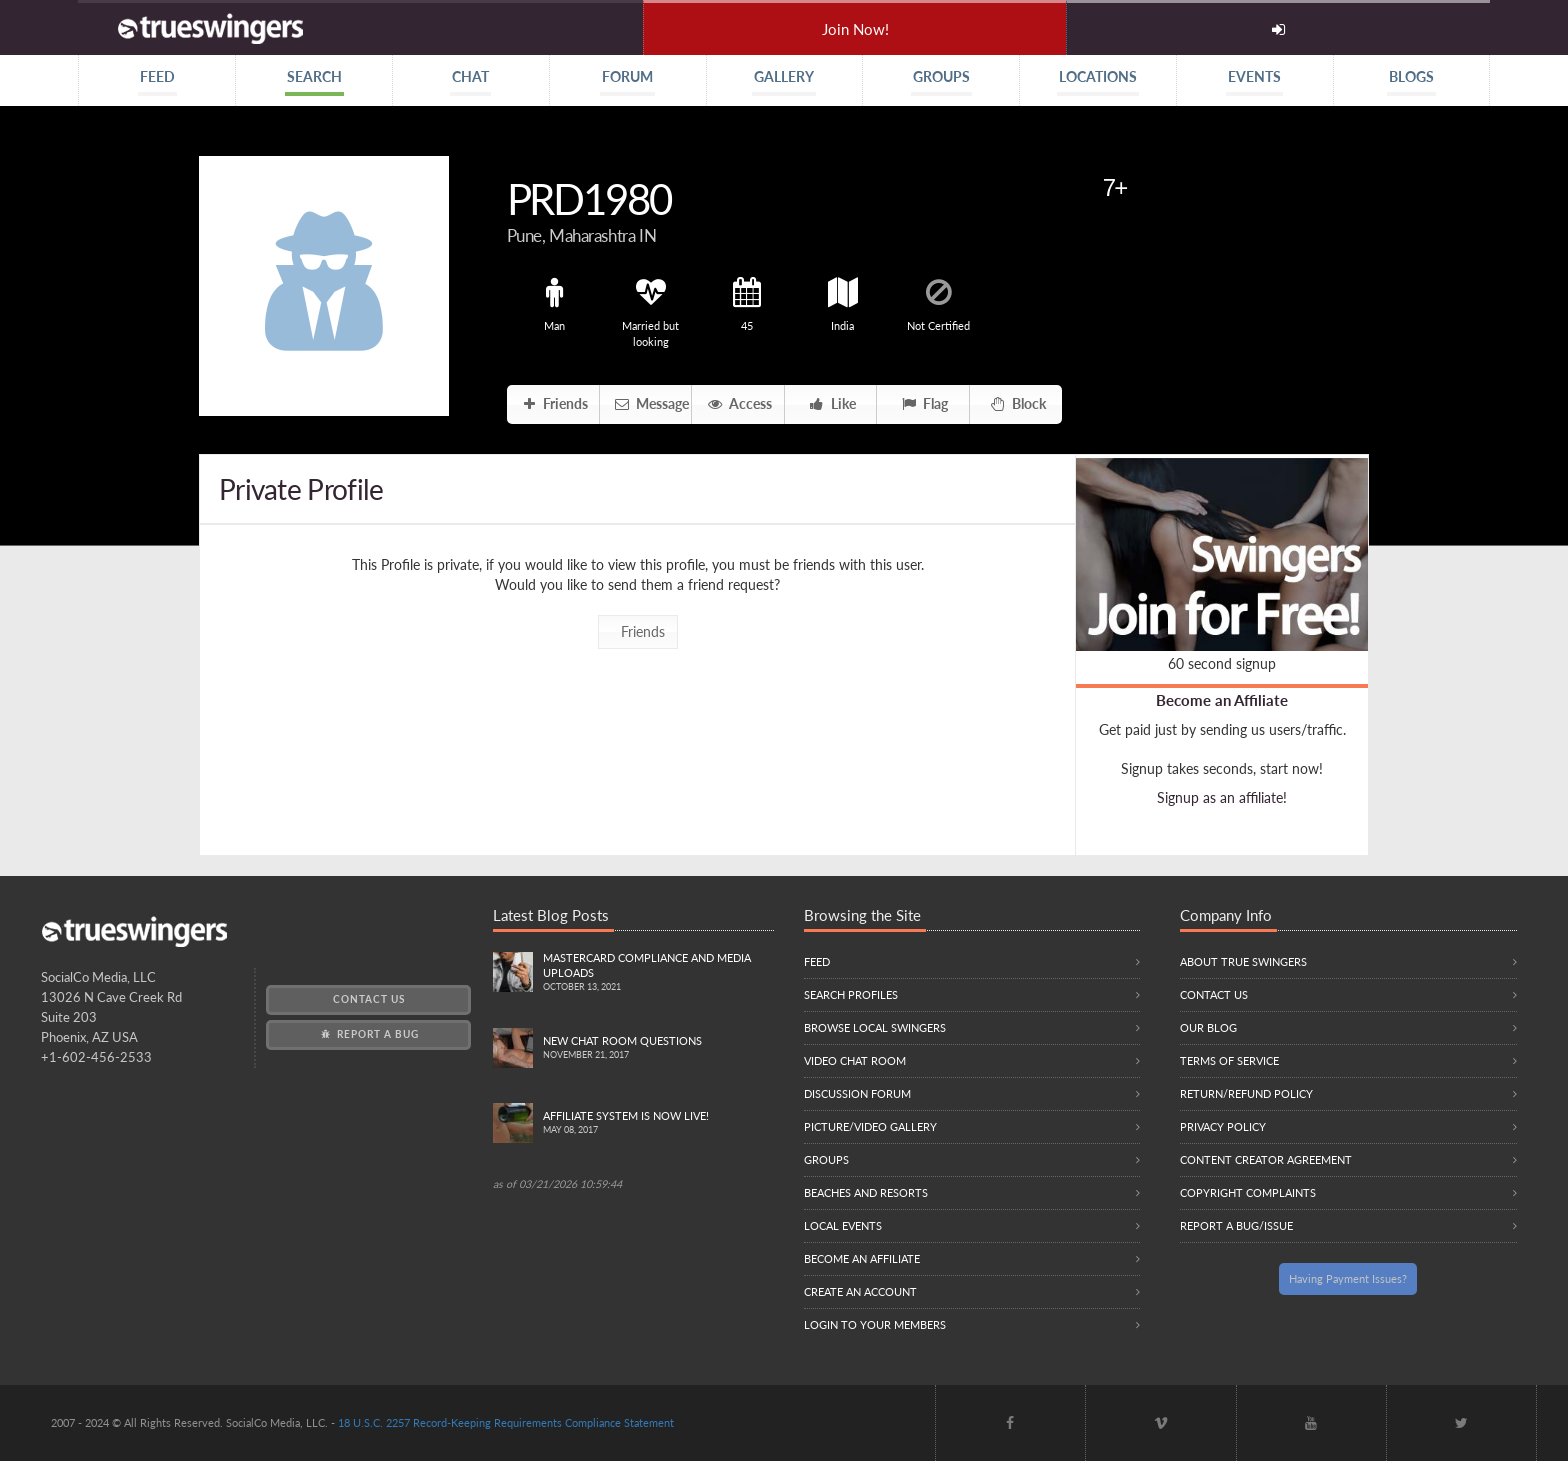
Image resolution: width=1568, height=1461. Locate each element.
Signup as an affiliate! (1222, 797)
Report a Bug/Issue (1236, 1225)
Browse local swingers (875, 1027)
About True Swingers (1243, 961)
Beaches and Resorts (866, 1192)
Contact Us (369, 999)
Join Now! (855, 29)
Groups (826, 1159)
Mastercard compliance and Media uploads (658, 973)
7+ (1114, 187)
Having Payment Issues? (1348, 1278)
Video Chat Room (855, 1060)
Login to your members (875, 1324)
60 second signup (1222, 663)
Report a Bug (368, 1034)
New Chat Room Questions (658, 1048)
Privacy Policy (1223, 1126)
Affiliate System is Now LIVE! (658, 1123)
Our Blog (1208, 1027)
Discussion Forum (857, 1093)
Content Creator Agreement (1266, 1159)
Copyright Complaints (1248, 1192)
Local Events (843, 1225)
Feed (817, 961)
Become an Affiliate (1222, 700)
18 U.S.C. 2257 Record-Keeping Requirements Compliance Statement (506, 1422)
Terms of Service (1229, 1060)
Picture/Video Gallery (870, 1126)
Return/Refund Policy (1246, 1093)
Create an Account (860, 1291)
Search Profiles (851, 994)
